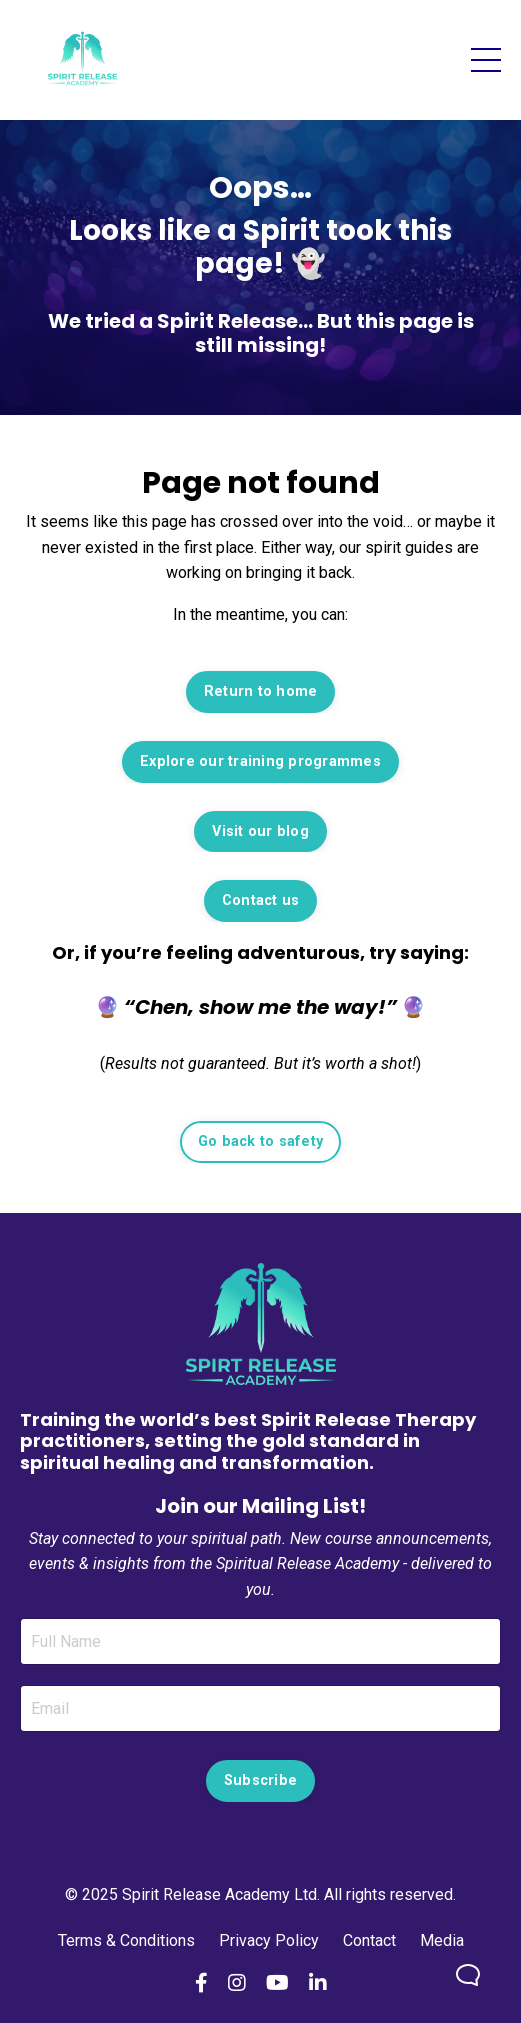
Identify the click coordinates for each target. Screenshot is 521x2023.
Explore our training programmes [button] (260, 761)
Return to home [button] (261, 691)
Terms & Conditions (128, 1940)
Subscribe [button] (260, 1780)
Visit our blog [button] (260, 831)
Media (442, 1940)
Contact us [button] (261, 900)
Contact (369, 1940)
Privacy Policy (269, 1940)
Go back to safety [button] (260, 1141)
